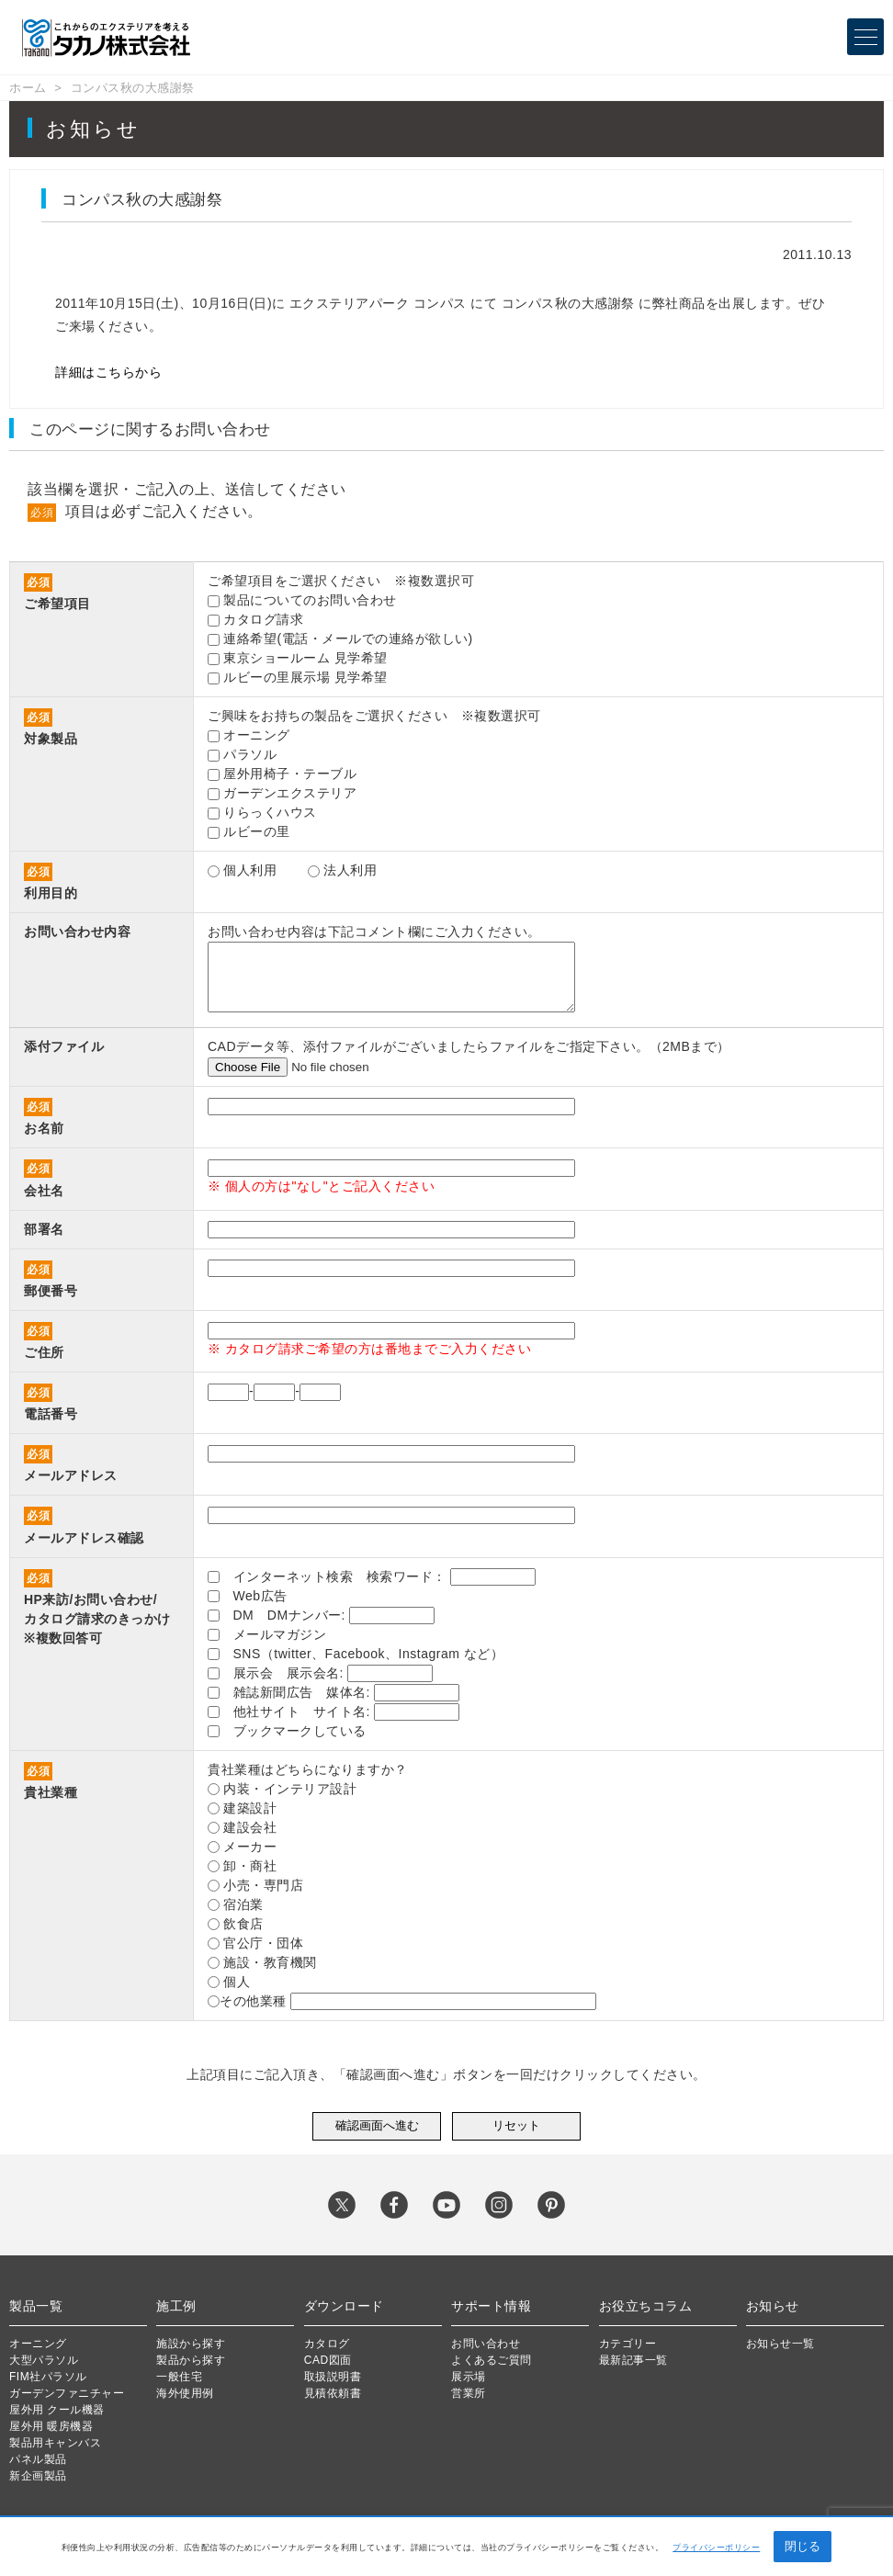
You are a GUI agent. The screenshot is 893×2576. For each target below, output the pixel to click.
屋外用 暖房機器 (51, 2426)
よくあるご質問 (491, 2360)
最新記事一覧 (633, 2360)
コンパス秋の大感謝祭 (133, 88)
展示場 (468, 2376)
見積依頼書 (333, 2393)
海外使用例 (185, 2393)
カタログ (327, 2343)
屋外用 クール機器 (57, 2409)
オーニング (38, 2343)
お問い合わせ (485, 2343)
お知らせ (772, 2306)
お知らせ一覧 (780, 2343)
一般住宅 (179, 2376)
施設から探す (190, 2343)
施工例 (176, 2306)
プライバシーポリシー (716, 2547)
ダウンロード (344, 2306)
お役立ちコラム (646, 2306)
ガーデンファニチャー (66, 2393)
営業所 (468, 2393)
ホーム (28, 88)
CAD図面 (328, 2360)
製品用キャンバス (55, 2442)
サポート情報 (491, 2306)
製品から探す (190, 2360)
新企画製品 (38, 2475)
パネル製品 (38, 2459)
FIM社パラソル (48, 2376)
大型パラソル (43, 2360)
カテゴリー (628, 2343)
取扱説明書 (333, 2376)
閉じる (802, 2546)
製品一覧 (35, 2306)
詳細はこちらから (108, 372)
